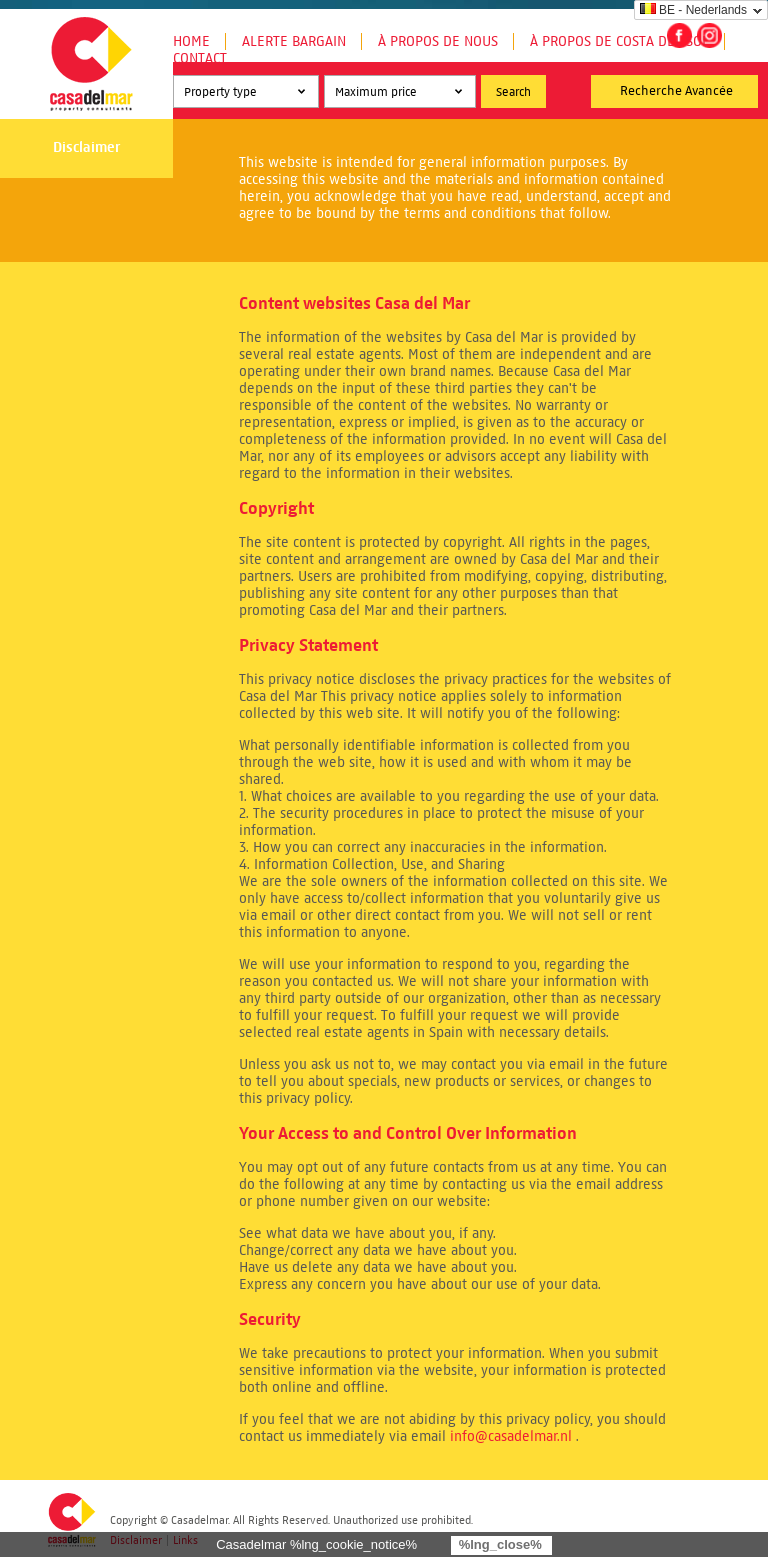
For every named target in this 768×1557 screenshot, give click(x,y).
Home (191, 41)
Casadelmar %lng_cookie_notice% (316, 1544)
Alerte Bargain (294, 41)
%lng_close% (500, 1544)
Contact (200, 58)
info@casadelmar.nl (511, 1436)
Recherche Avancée (676, 91)
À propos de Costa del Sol (619, 41)
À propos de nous (438, 41)
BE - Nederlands (693, 10)
